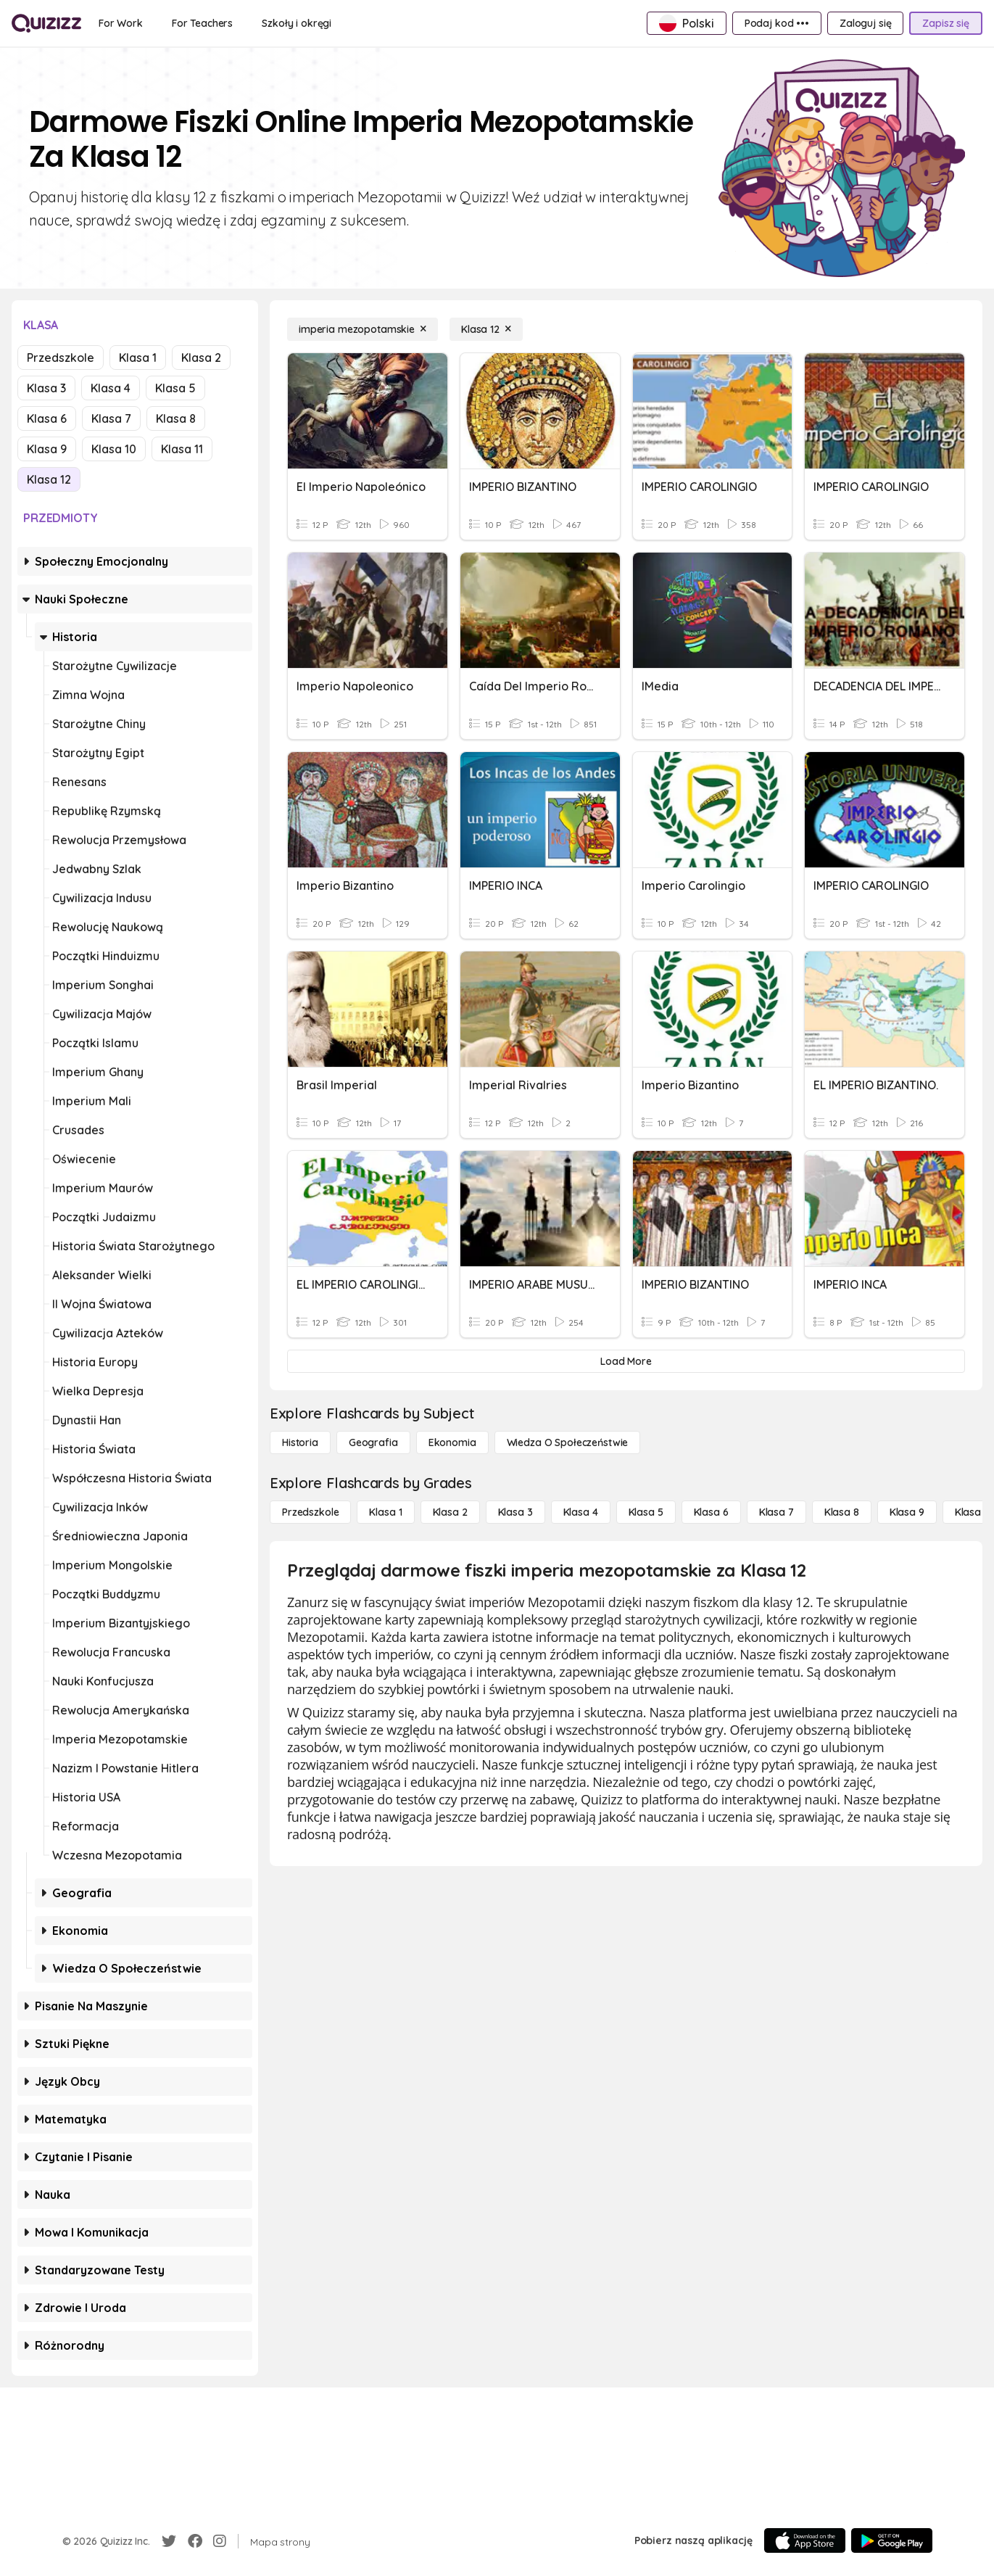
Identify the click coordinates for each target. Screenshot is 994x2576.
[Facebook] (195, 2541)
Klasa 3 (46, 388)
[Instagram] (219, 2541)
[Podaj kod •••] (776, 23)
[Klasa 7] (776, 1512)
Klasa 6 (47, 418)
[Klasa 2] (450, 1512)
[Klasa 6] (711, 1512)
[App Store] (804, 2540)
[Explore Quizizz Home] (46, 23)
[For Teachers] (202, 23)
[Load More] (626, 1361)
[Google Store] (891, 2540)
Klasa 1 (138, 357)
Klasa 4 (111, 388)
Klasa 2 (201, 357)
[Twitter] (169, 2541)
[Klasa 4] (580, 1512)
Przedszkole (60, 357)
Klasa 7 (111, 418)
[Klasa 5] (646, 1512)
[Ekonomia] (452, 1442)
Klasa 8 (176, 418)
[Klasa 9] (907, 1512)
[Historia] (300, 1442)
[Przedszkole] (310, 1512)
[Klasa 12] (486, 329)
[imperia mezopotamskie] (362, 329)
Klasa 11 (182, 449)
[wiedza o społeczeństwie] (567, 1442)
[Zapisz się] (945, 23)
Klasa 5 (175, 388)
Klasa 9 (47, 449)
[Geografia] (373, 1442)
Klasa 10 (113, 449)
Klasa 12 (49, 479)
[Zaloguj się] (865, 23)
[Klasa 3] (515, 1512)
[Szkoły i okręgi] (296, 23)
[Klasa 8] (841, 1512)
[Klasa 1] (385, 1512)
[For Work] (120, 23)
